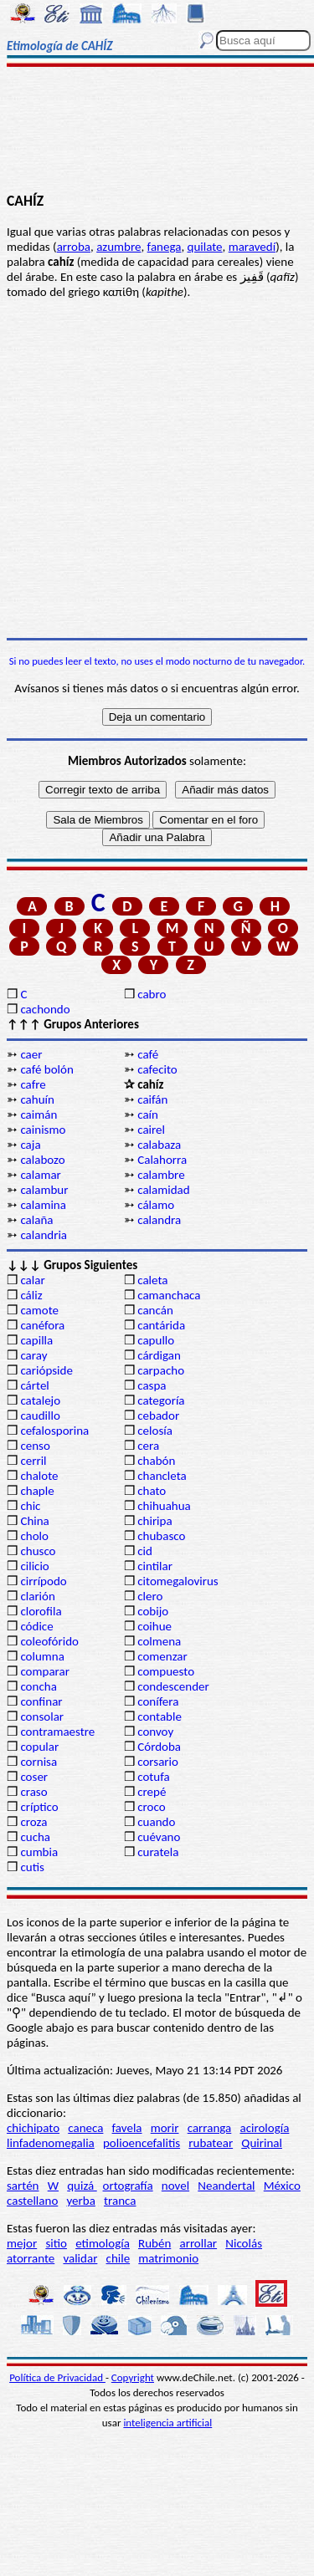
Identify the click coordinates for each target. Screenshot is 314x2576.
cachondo (44, 1009)
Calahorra (162, 1159)
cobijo (152, 1611)
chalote (39, 1475)
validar (80, 2258)
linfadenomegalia (51, 2142)
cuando (156, 1821)
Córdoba (159, 1746)
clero (149, 1596)
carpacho (160, 1370)
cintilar (154, 1566)
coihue (154, 1626)
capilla (36, 1340)
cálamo (155, 1204)
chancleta (161, 1475)
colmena (159, 1641)
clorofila (40, 1611)
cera (148, 1445)
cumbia (39, 1851)
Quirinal (261, 2142)
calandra (159, 1219)
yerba (80, 2200)
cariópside (46, 1370)
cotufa (153, 1776)
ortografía (128, 2185)
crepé (151, 1791)
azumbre (118, 246)
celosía (154, 1430)
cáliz (31, 1295)
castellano (32, 2200)
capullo (155, 1340)
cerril (33, 1460)
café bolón (46, 1069)
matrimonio (168, 2258)
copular (39, 1746)
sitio (56, 2243)
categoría (160, 1400)
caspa (151, 1385)
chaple (37, 1490)
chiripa (154, 1520)
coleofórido (49, 1641)
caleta (152, 1280)
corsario (157, 1761)
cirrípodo (43, 1581)
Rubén (154, 2243)
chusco (37, 1550)
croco (151, 1806)
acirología (264, 2127)
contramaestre (57, 1731)
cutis (32, 1867)
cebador (158, 1415)
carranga (210, 2127)
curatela (157, 1851)
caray (33, 1355)
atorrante (30, 2258)
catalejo (40, 1400)
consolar (42, 1716)
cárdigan (159, 1355)
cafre (32, 1084)
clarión (37, 1596)
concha (38, 1686)
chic (30, 1505)
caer (31, 1054)
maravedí (252, 246)
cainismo (42, 1129)
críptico (39, 1806)
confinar (41, 1701)
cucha (35, 1836)
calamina (43, 1204)
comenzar (162, 1656)
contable (159, 1716)
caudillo (39, 1415)
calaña (36, 1219)
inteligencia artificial (167, 2422)
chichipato (33, 2127)
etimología (102, 2243)
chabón (156, 1460)
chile (118, 2258)
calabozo (42, 1159)
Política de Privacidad (57, 2377)
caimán (38, 1114)
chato (151, 1490)
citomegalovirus (177, 1581)
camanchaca (168, 1295)
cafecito (157, 1069)
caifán (152, 1099)
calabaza (159, 1144)
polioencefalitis (141, 2142)
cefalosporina (54, 1430)
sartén (23, 2185)
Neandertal (226, 2185)
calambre (160, 1174)
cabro (151, 994)
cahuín (37, 1099)
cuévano (158, 1836)
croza (33, 1821)
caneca (85, 2127)
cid (144, 1550)
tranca (120, 2200)
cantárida (161, 1325)
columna (42, 1656)
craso (33, 1791)
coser (34, 1776)
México (282, 2185)
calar (32, 1280)
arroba (73, 246)
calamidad (163, 1189)
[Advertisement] (157, 131)
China (34, 1520)
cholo (34, 1535)
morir (165, 2127)
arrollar (198, 2243)
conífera (157, 1701)
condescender (172, 1686)
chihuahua (164, 1505)
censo (34, 1445)
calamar (40, 1174)
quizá (81, 2185)
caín (147, 1114)
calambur (44, 1189)
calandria (43, 1234)
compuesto (165, 1671)
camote (39, 1310)
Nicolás (243, 2243)
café (147, 1054)
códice (36, 1626)
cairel (151, 1129)
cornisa (38, 1761)
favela (127, 2127)
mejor (22, 2243)
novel (175, 2185)
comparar (44, 1671)
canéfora (42, 1325)
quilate (205, 246)
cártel (34, 1385)
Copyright (132, 2377)
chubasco (161, 1535)
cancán (155, 1310)
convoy (155, 1731)
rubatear (210, 2142)
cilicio (34, 1566)
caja (30, 1144)
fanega (164, 246)
